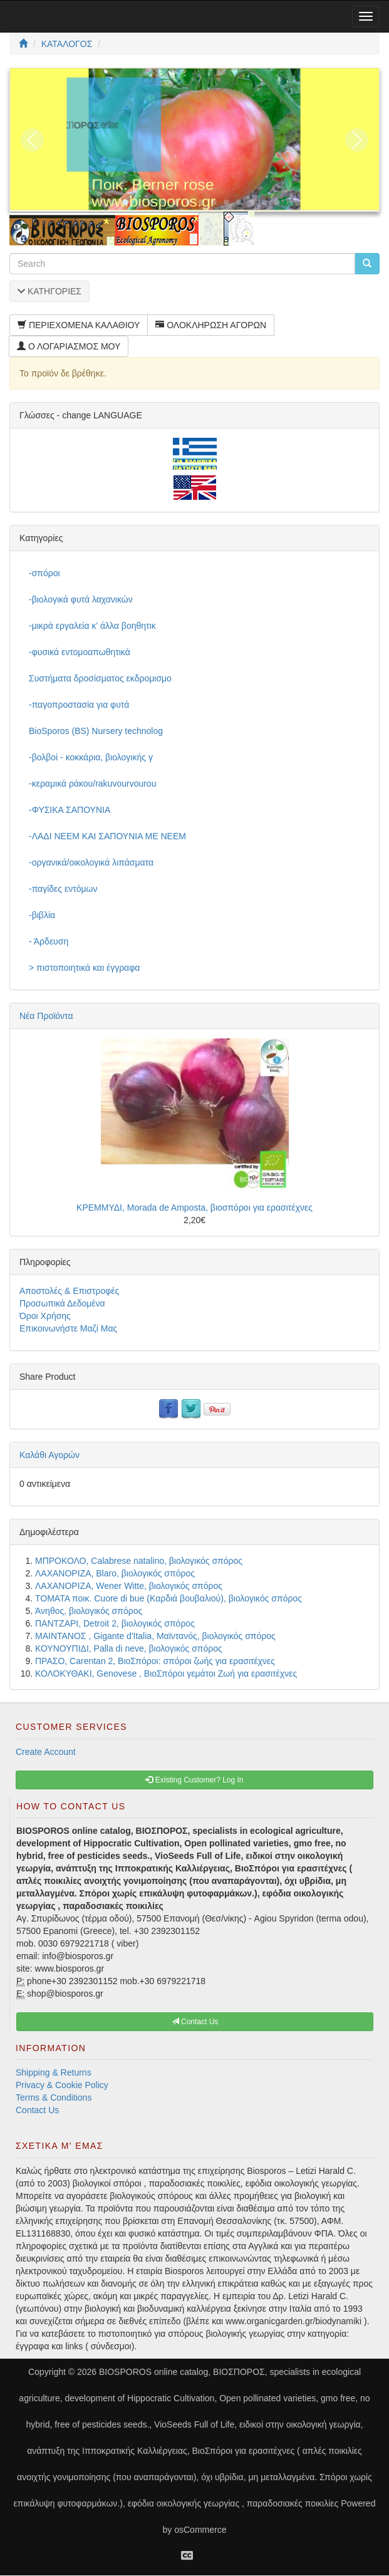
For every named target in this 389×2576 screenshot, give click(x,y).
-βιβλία (42, 915)
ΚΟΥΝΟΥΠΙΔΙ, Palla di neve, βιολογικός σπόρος (128, 1648)
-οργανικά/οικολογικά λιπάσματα (91, 862)
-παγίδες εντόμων (63, 889)
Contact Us (37, 2110)
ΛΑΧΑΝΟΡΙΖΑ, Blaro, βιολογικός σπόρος (115, 1573)
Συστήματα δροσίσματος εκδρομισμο (100, 678)
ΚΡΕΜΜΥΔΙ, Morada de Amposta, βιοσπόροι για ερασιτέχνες (194, 1208)
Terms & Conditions (53, 2097)
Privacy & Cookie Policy (62, 2085)
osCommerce (200, 2530)
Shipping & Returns (53, 2072)
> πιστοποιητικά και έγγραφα (84, 968)
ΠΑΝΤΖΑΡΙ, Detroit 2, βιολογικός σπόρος (115, 1623)
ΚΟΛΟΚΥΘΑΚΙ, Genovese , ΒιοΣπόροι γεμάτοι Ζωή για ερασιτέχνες (166, 1673)
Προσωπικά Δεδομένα (62, 1303)
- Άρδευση (48, 941)
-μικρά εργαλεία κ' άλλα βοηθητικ (92, 626)
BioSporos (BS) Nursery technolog (96, 731)
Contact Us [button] (195, 2021)
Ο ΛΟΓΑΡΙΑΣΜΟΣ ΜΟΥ (68, 346)
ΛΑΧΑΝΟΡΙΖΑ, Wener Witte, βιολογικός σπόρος (128, 1586)
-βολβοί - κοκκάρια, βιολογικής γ (91, 757)
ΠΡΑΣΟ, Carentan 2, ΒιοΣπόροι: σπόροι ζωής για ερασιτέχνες (155, 1661)
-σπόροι (44, 573)
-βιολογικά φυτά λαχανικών (81, 599)
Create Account (46, 1752)
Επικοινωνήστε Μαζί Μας (68, 1328)
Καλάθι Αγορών (49, 1455)
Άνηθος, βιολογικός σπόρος (88, 1611)
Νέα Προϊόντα (46, 1016)
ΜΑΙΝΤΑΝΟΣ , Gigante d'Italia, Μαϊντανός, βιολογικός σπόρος (155, 1636)
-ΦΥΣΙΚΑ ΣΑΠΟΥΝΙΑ (69, 810)
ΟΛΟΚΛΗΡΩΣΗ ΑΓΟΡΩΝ (210, 325)
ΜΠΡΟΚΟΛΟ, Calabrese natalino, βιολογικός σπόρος (138, 1561)
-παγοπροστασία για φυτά (79, 705)
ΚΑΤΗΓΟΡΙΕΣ (49, 291)
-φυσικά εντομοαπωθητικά (79, 652)
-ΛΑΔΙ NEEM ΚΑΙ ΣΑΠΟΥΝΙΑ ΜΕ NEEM (107, 836)
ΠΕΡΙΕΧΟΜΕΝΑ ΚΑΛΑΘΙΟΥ (79, 325)
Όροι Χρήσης (45, 1316)
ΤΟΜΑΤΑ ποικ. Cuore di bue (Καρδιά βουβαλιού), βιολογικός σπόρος (168, 1598)
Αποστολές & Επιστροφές (69, 1291)
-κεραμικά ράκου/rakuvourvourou (92, 783)
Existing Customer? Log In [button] (194, 1780)
